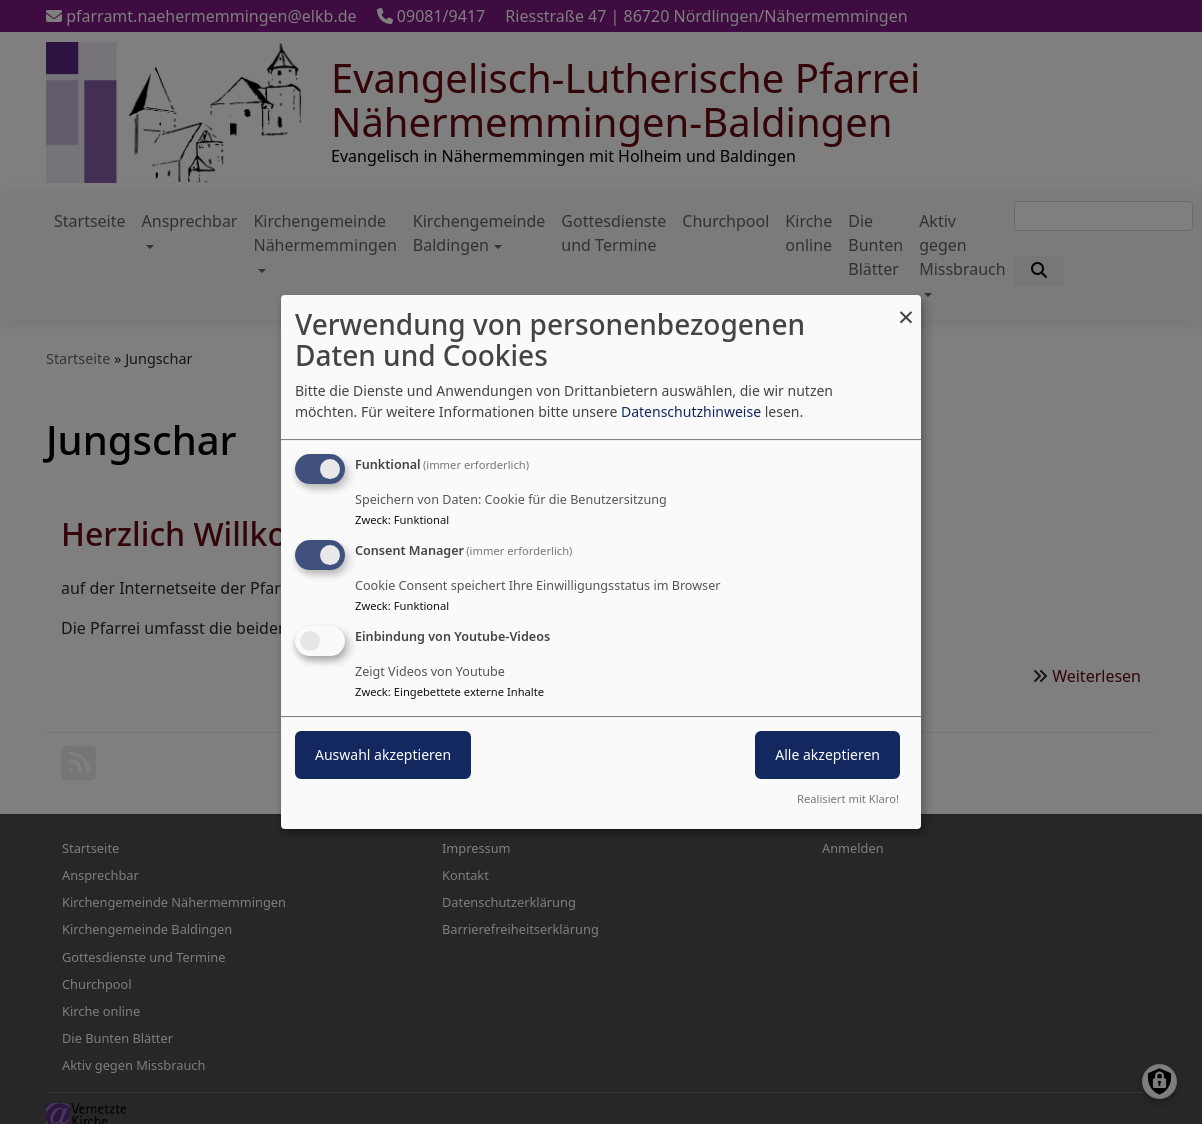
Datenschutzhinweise (691, 411)
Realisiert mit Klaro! (848, 798)
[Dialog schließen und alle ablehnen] (906, 307)
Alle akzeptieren (827, 754)
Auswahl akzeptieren (383, 754)
